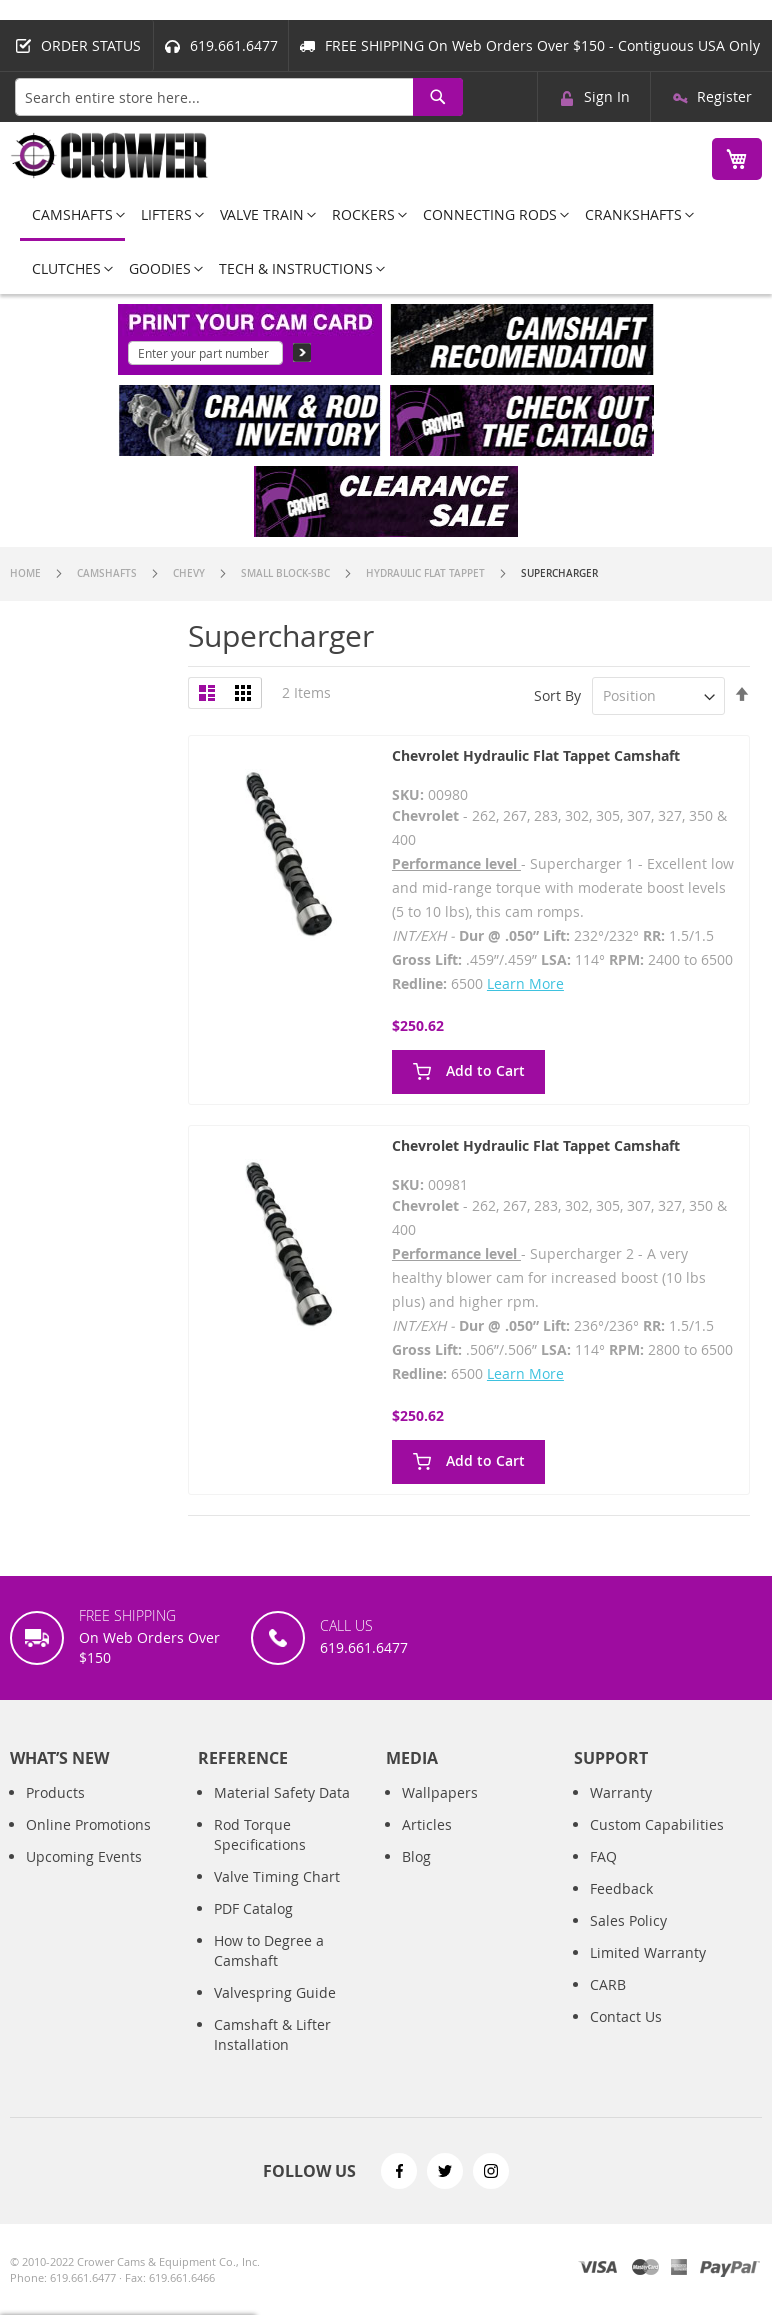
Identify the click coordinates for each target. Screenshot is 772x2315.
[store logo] (110, 155)
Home (27, 573)
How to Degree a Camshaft (269, 1950)
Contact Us (626, 2016)
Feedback (621, 1888)
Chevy (190, 573)
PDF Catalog (253, 1908)
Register (724, 96)
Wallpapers (440, 1792)
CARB (608, 1984)
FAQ (603, 1856)
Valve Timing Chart (277, 1876)
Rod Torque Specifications (260, 1834)
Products (55, 1792)
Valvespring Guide (275, 1992)
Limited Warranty (648, 1952)
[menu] (386, 241)
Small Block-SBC (287, 573)
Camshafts (108, 573)
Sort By (557, 695)
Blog (416, 1856)
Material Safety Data (282, 1792)
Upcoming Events (84, 1856)
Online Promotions (88, 1824)
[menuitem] (72, 216)
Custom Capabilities (657, 1824)
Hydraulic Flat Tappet (427, 573)
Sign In (607, 96)
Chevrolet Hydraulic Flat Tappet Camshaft (536, 755)
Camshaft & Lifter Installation (272, 2034)
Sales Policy (628, 1920)
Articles (427, 1824)
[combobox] (239, 97)
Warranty (621, 1792)
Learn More (525, 983)
